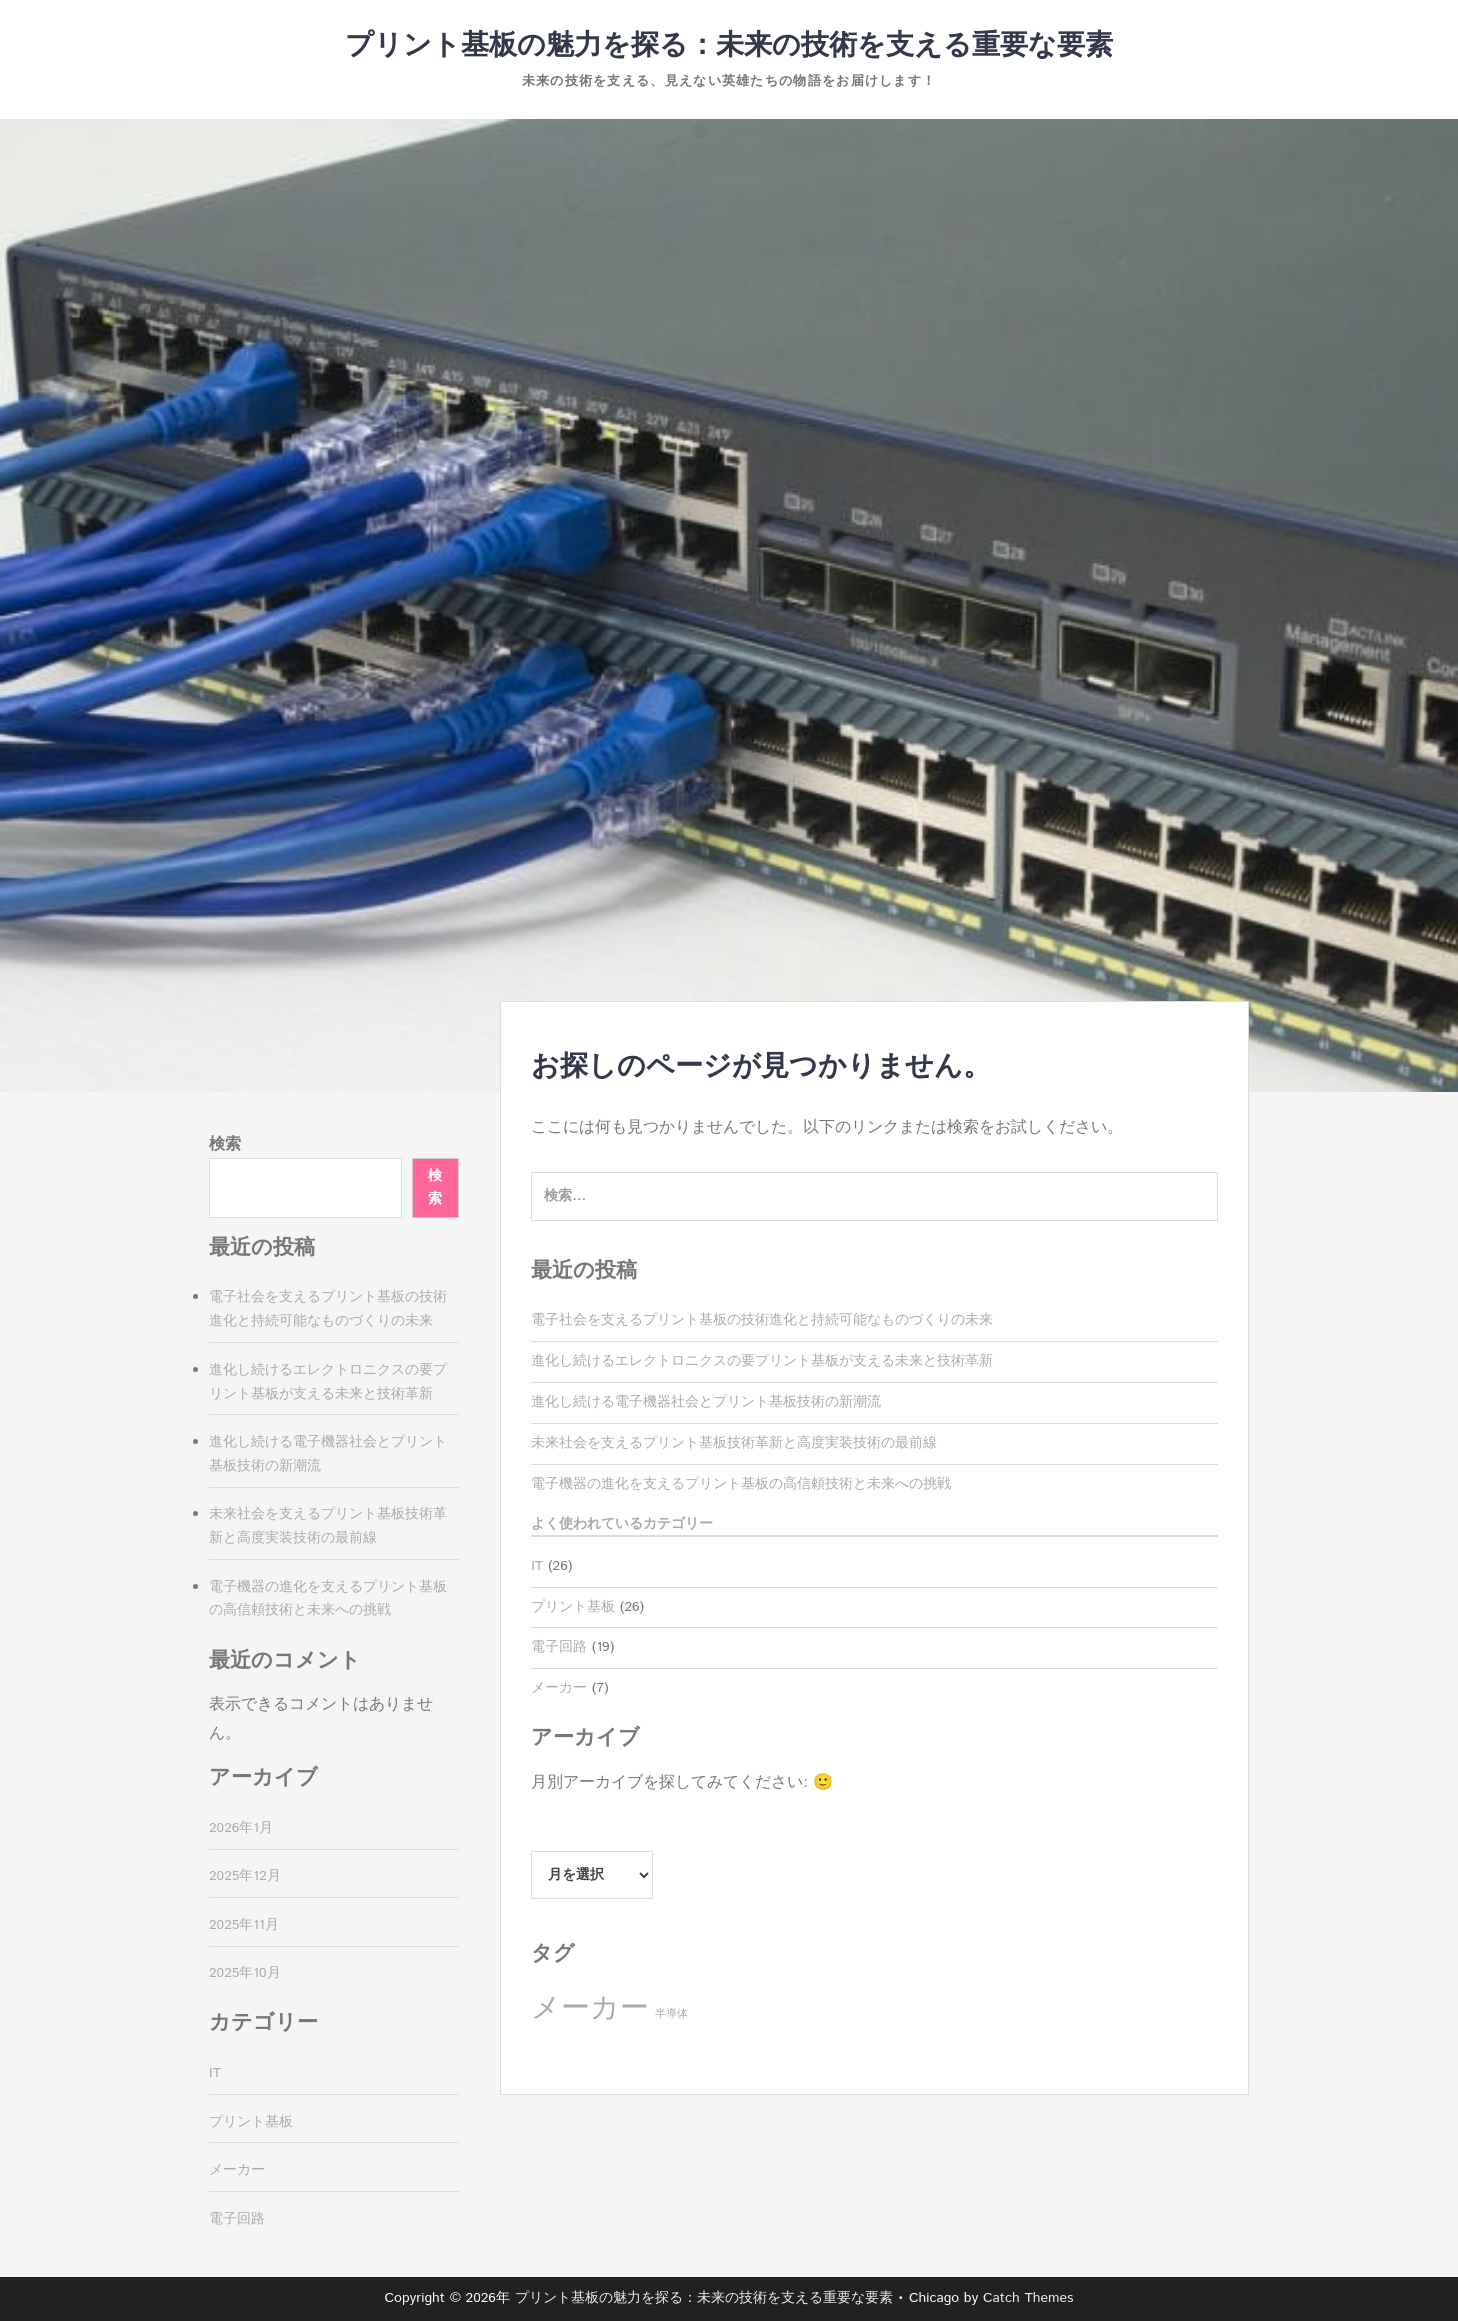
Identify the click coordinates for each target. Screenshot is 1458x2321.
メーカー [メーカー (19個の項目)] (590, 2008)
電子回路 (559, 1647)
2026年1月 (241, 1828)
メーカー (559, 1688)
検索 (225, 1144)
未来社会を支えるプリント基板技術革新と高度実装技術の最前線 (734, 1443)
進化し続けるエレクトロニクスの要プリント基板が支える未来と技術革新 (762, 1361)
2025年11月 (244, 1925)
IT (537, 1566)
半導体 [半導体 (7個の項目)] (671, 2014)
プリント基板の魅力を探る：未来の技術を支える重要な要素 (729, 46)
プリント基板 (573, 1607)
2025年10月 (245, 1973)
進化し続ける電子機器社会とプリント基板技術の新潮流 (706, 1402)
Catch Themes (1028, 2298)
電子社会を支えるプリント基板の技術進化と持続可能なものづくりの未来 (762, 1320)
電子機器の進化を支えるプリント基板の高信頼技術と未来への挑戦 (741, 1484)
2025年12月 (245, 1876)
